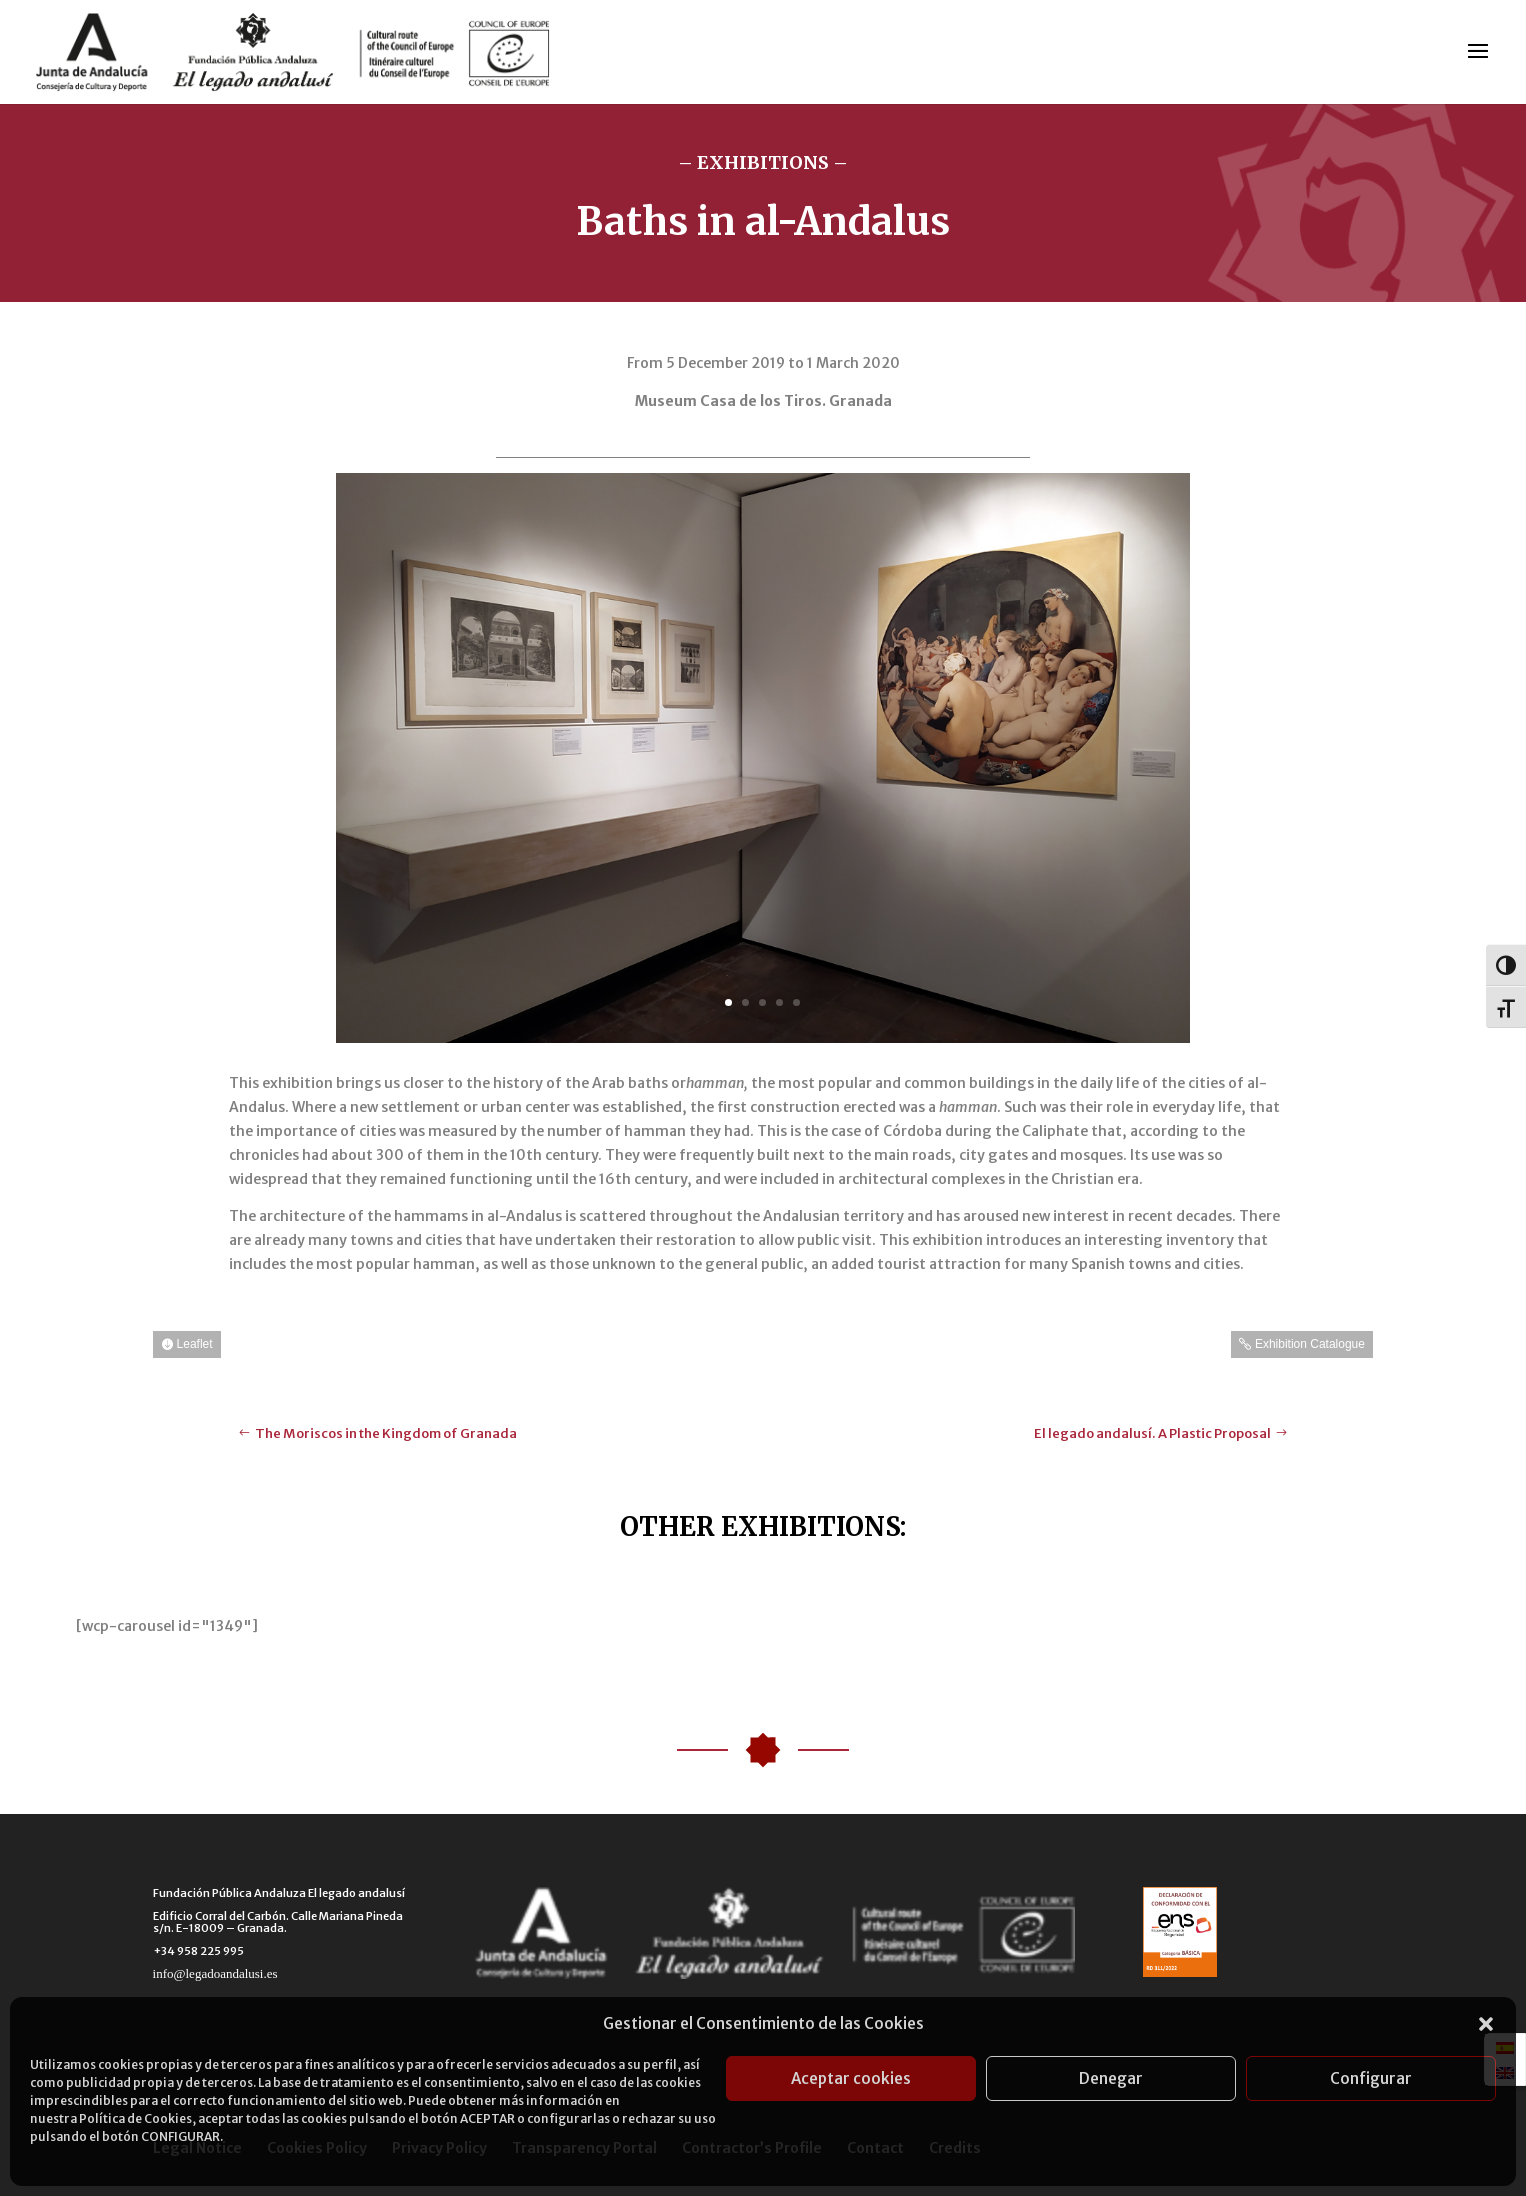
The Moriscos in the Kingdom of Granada (386, 1433)
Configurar (1371, 2078)
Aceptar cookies (851, 2078)
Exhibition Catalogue (1310, 1344)
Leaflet (195, 1344)
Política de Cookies (135, 2118)
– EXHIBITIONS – (763, 162)
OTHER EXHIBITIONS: (763, 1526)
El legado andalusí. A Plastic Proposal (1152, 1433)
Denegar (1111, 2078)
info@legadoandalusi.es (215, 1973)
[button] (1486, 2024)
